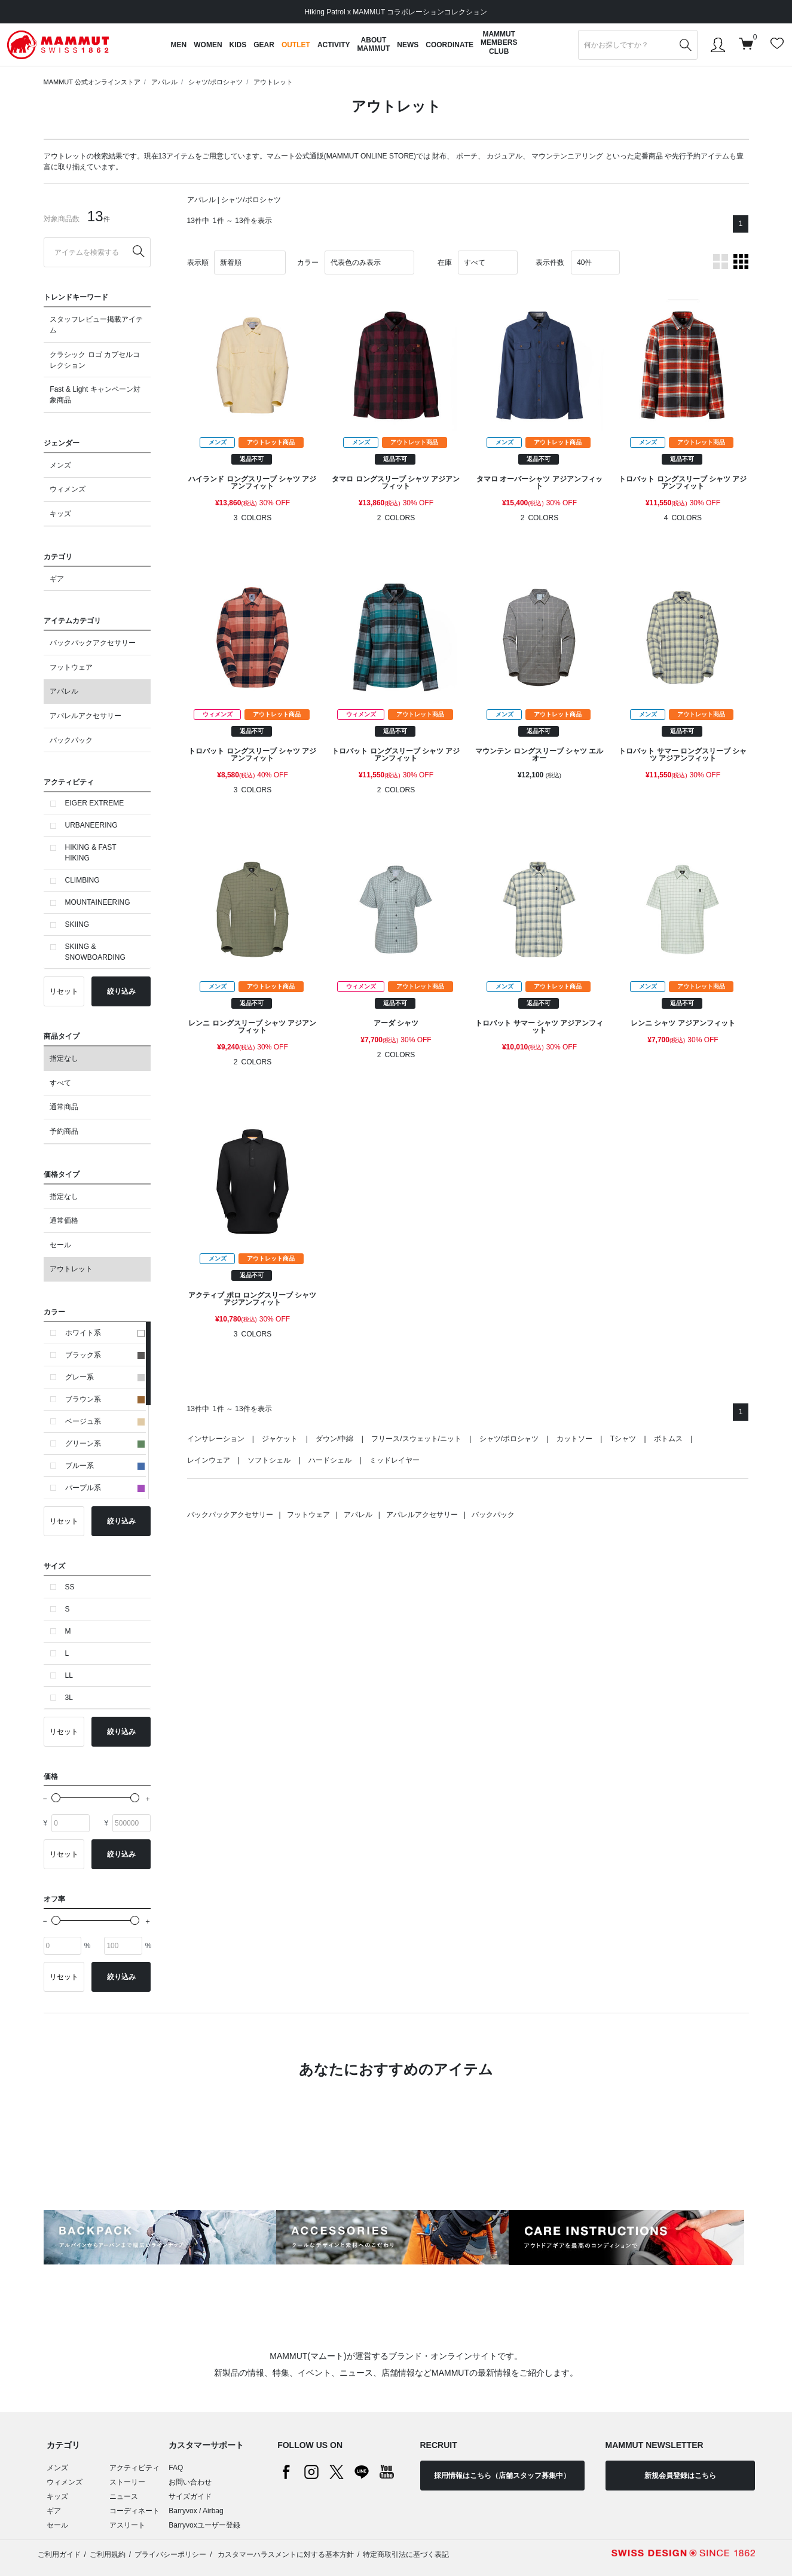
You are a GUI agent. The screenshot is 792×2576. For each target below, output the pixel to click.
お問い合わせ (190, 2482)
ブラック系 (105, 1355)
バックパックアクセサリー (93, 643)
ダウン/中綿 (334, 1438)
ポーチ (467, 156)
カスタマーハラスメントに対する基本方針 (285, 2554)
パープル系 (105, 1488)
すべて (60, 1083)
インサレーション (215, 1438)
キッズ (60, 513)
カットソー (574, 1438)
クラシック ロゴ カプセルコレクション (95, 360)
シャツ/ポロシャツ (215, 82)
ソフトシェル (268, 1460)
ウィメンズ (67, 489)
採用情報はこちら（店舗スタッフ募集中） (502, 2475)
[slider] (55, 1797)
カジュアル (504, 156)
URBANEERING (91, 825)
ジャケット (280, 1438)
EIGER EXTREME (94, 803)
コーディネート (134, 2511)
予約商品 (64, 1131)
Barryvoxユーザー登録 (204, 2525)
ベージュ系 (105, 1421)
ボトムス (668, 1438)
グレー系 (105, 1377)
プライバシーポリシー (170, 2554)
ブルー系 (105, 1465)
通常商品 (64, 1107)
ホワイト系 (105, 1333)
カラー (308, 262)
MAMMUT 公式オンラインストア (92, 82)
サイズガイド (190, 2496)
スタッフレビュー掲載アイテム (96, 324)
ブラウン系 (105, 1399)
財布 (439, 156)
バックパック (71, 740)
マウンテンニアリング (567, 156)
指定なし (64, 1058)
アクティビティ (134, 2468)
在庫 (445, 262)
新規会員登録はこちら (680, 2475)
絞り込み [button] (121, 991)
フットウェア (71, 667)
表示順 (198, 262)
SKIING (77, 924)
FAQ (176, 2468)
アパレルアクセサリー (85, 716)
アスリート (127, 2525)
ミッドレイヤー (394, 1460)
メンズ (60, 465)
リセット (64, 991)
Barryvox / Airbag (196, 2511)
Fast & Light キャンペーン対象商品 (95, 394)
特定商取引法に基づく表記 (406, 2554)
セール (60, 1245)
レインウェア (208, 1460)
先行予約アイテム (700, 156)
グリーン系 (105, 1443)
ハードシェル (329, 1460)
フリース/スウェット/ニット (416, 1438)
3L (69, 1697)
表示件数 (550, 262)
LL (69, 1675)
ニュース (123, 2496)
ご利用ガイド (59, 2554)
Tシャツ (623, 1438)
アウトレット (273, 82)
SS (70, 1587)
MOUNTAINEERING (97, 902)
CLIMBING (82, 880)
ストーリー (127, 2482)
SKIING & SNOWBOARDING (95, 952)
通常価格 (64, 1220)
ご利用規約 (108, 2554)
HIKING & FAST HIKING (91, 852)
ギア (57, 579)
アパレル (164, 82)
